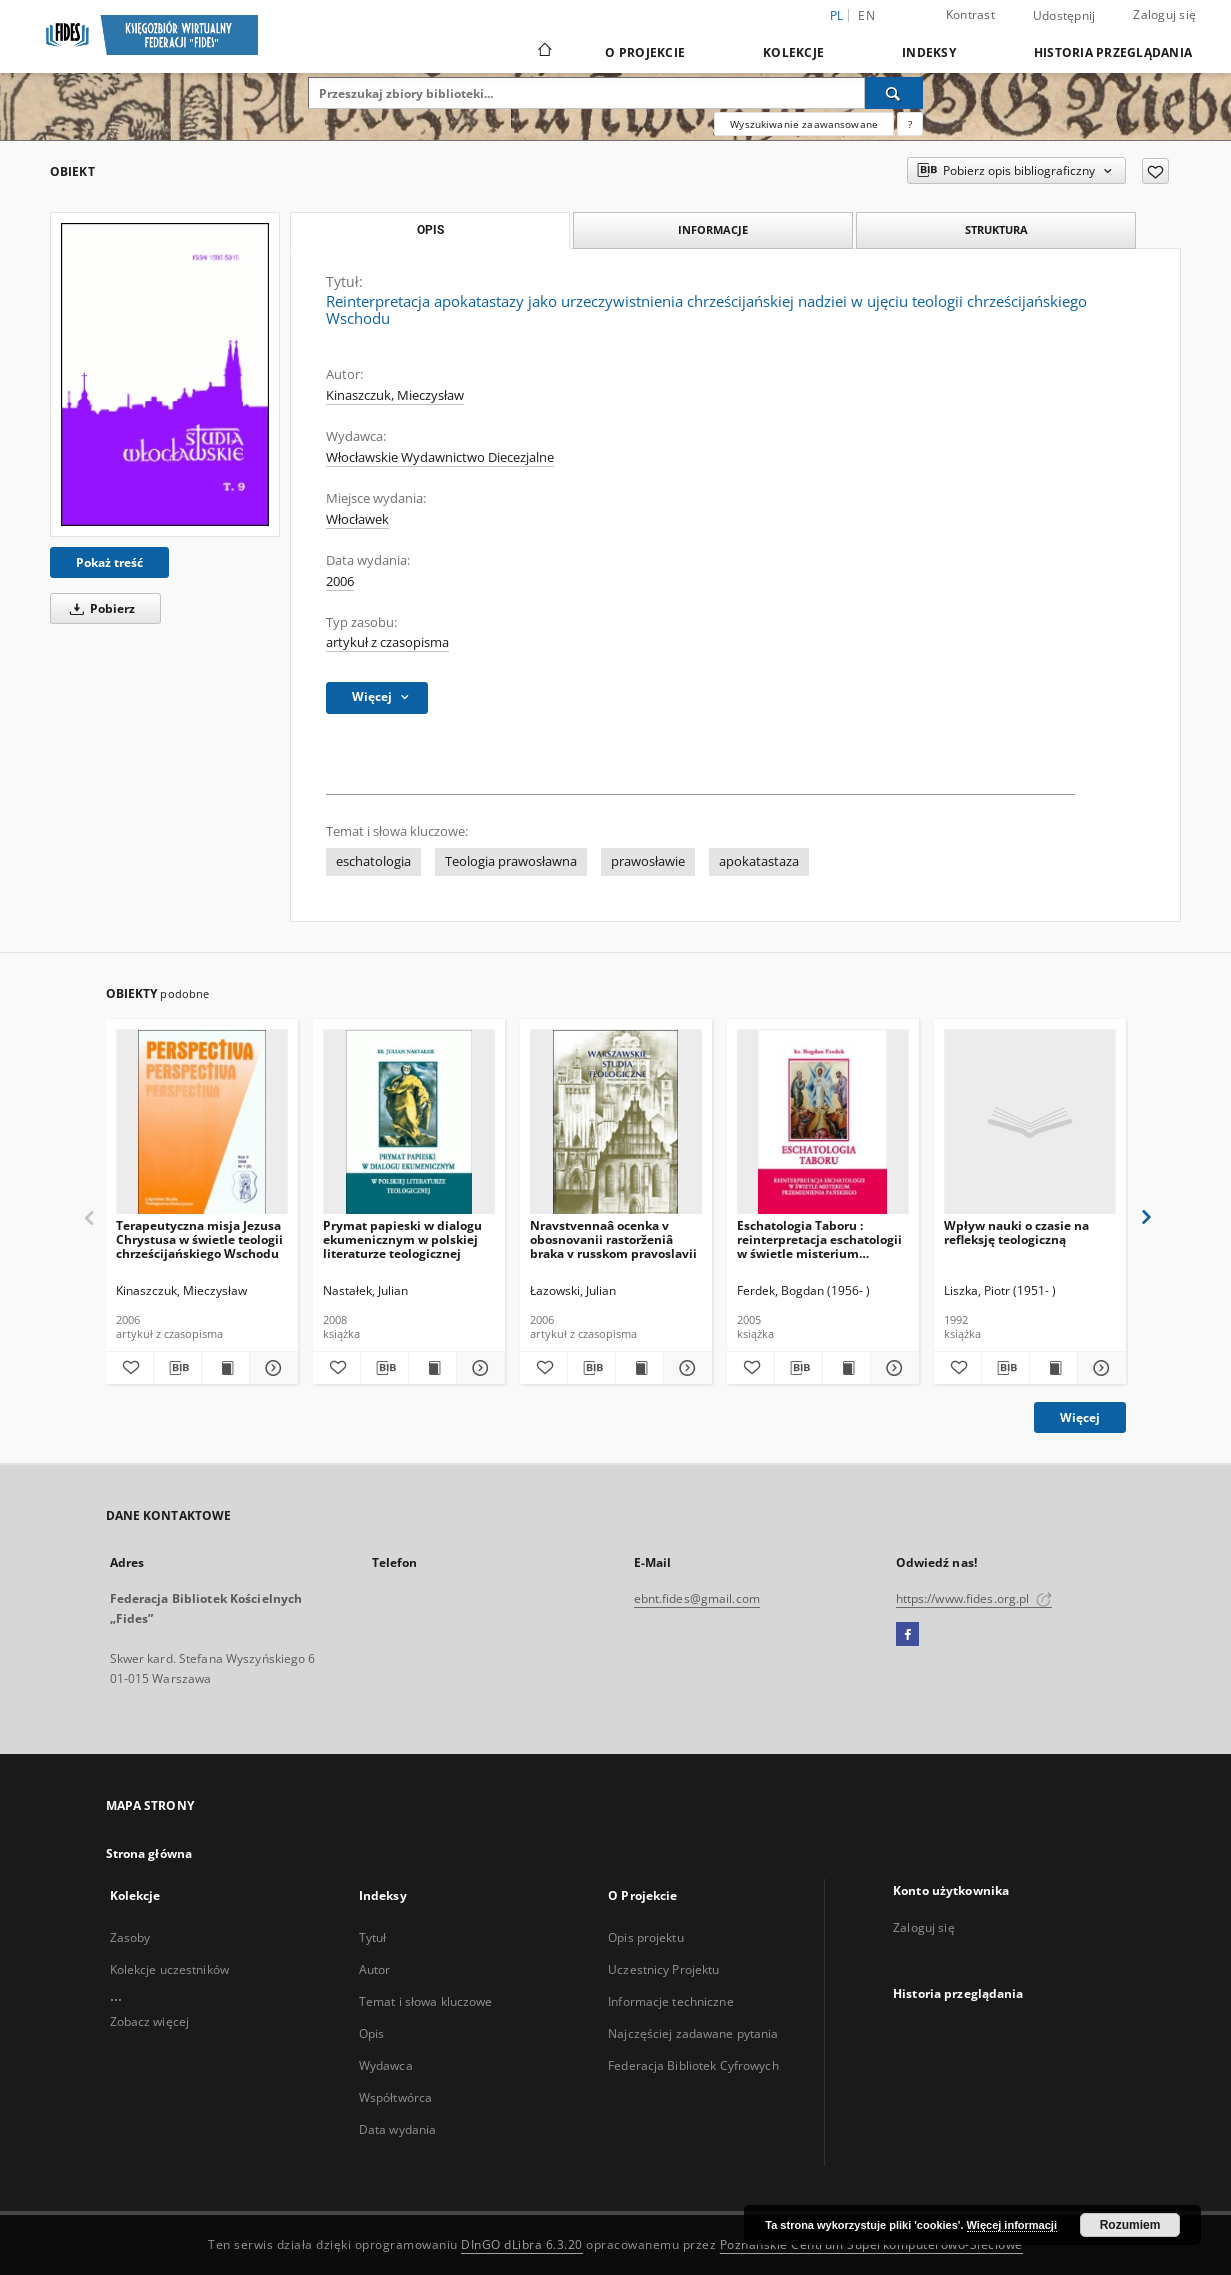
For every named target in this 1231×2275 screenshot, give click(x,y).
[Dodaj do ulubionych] (1155, 171)
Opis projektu (646, 1937)
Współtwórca (395, 2097)
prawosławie (648, 861)
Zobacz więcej (150, 2021)
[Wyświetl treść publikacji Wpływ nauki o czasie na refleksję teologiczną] (1053, 1368)
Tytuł (373, 1937)
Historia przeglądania (1113, 52)
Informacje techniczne (671, 2001)
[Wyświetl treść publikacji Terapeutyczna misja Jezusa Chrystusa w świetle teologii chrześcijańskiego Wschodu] (225, 1368)
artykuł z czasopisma (387, 642)
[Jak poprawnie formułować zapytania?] (910, 124)
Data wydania (397, 2129)
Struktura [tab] (996, 229)
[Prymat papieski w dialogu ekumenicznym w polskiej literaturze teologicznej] (409, 1122)
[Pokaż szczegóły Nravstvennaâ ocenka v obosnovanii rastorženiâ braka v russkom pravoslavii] (684, 1368)
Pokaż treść (109, 562)
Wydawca (386, 2065)
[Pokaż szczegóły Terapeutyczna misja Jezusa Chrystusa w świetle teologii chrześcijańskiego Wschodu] (270, 1368)
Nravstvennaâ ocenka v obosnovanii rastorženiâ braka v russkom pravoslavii (613, 1239)
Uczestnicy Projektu (663, 1969)
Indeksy (929, 52)
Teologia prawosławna (511, 861)
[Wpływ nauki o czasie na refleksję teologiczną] (1030, 1122)
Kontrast (970, 14)
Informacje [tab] (713, 229)
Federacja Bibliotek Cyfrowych (693, 2065)
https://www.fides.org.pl (974, 1598)
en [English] (866, 15)
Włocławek (357, 519)
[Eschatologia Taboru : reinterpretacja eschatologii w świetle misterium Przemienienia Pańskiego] (823, 1122)
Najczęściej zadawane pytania (693, 2033)
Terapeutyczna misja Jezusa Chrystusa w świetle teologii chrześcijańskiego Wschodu (199, 1239)
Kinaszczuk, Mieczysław (395, 395)
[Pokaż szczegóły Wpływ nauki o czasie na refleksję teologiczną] (1098, 1368)
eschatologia (373, 861)
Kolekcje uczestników (169, 1969)
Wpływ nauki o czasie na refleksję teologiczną (1016, 1232)
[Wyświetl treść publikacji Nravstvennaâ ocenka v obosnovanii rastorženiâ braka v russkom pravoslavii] (639, 1368)
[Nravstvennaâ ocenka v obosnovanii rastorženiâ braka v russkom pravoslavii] (616, 1122)
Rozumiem (1130, 2225)
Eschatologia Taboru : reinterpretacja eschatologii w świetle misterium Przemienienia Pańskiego (819, 1239)
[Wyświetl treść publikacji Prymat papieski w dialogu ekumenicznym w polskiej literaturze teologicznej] (432, 1368)
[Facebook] (907, 1635)
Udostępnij (1064, 16)
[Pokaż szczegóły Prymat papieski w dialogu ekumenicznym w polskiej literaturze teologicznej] (477, 1368)
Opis (371, 2033)
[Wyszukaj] (894, 93)
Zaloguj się (1164, 14)
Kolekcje (793, 52)
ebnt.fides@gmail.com (697, 1598)
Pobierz (99, 608)
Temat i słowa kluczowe (426, 2001)
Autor (375, 1969)
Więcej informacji (1012, 2225)
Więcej (1080, 1417)
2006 (340, 581)
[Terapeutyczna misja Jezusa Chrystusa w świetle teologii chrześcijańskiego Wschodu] (202, 1122)
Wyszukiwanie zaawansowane (804, 124)
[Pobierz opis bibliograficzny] (177, 1368)
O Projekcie (645, 52)
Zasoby (130, 1937)
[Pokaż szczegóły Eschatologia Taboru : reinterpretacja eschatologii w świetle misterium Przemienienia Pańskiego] (891, 1368)
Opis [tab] (430, 230)
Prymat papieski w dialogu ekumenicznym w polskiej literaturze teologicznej (402, 1239)
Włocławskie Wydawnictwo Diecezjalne (440, 457)
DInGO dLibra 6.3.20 (522, 2244)
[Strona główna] (543, 52)
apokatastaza (759, 861)
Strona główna (149, 1853)
